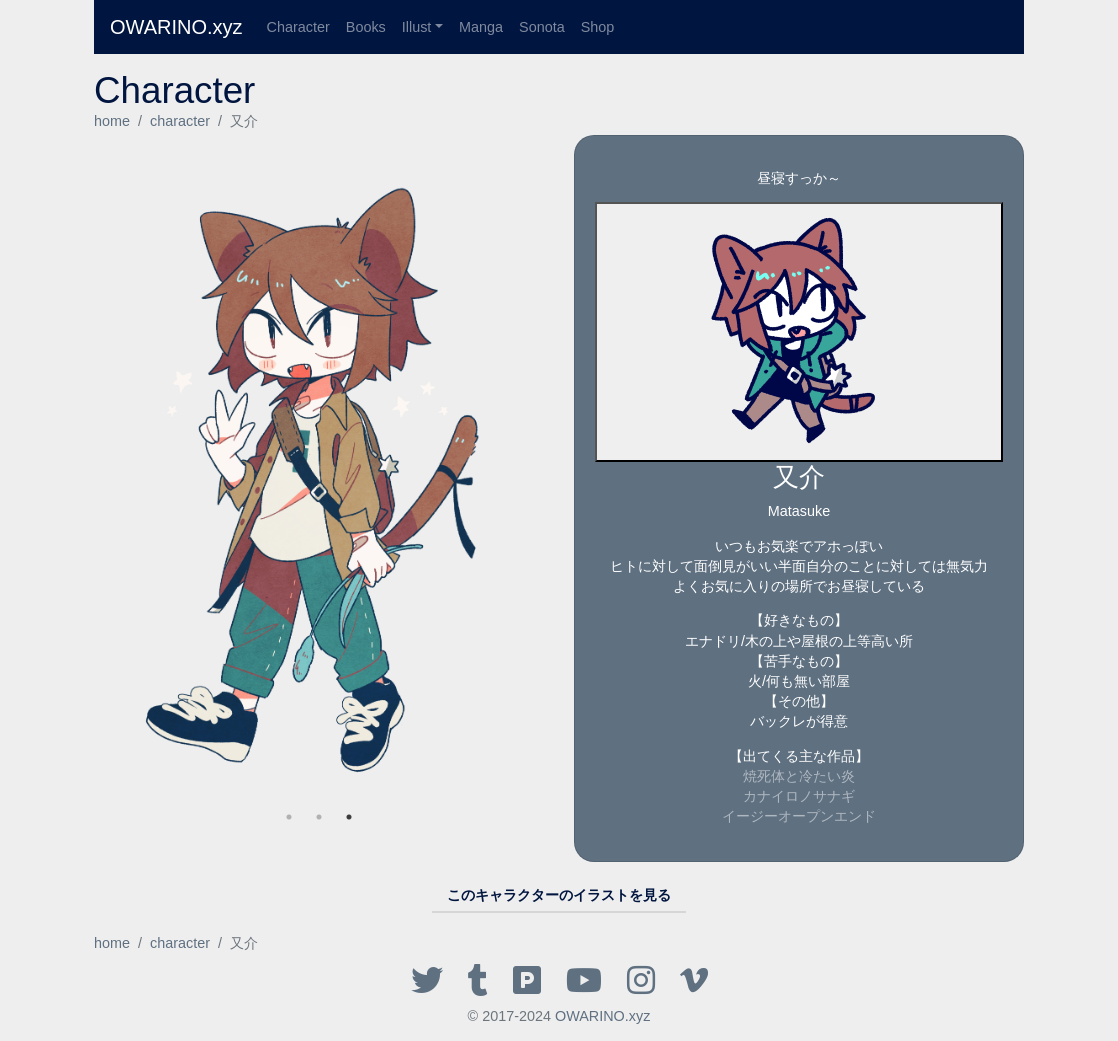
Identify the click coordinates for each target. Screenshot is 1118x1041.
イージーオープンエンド (799, 816)
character (180, 121)
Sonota (542, 27)
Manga (481, 27)
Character (298, 27)
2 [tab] (319, 817)
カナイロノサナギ (799, 796)
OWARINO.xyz (176, 27)
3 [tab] (289, 817)
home (112, 121)
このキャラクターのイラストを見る (559, 895)
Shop (598, 27)
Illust (417, 27)
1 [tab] (349, 817)
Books (366, 27)
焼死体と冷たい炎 (799, 776)
